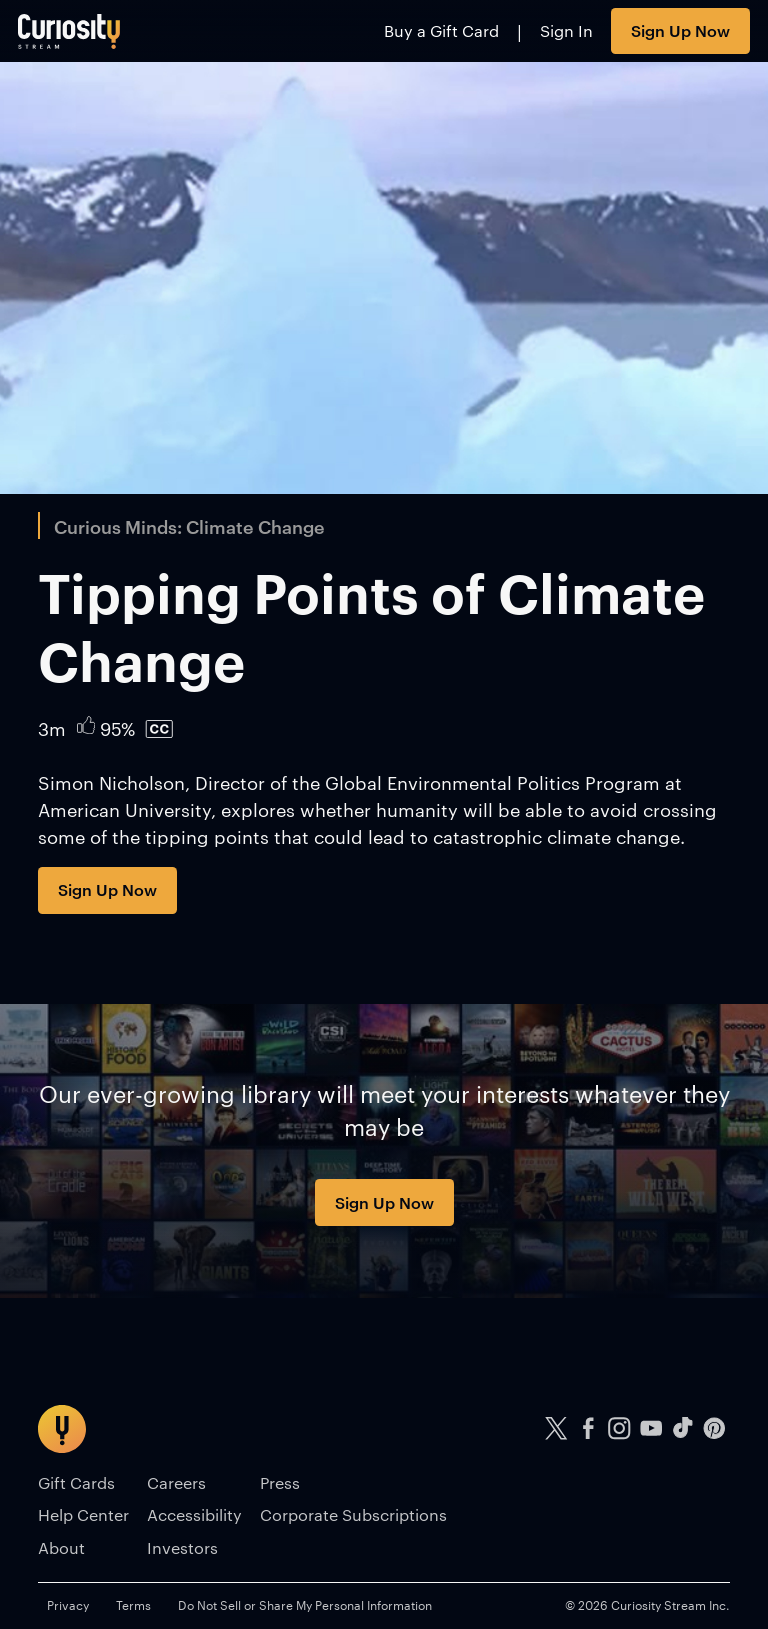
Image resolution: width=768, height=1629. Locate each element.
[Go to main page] (69, 31)
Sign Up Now (680, 30)
